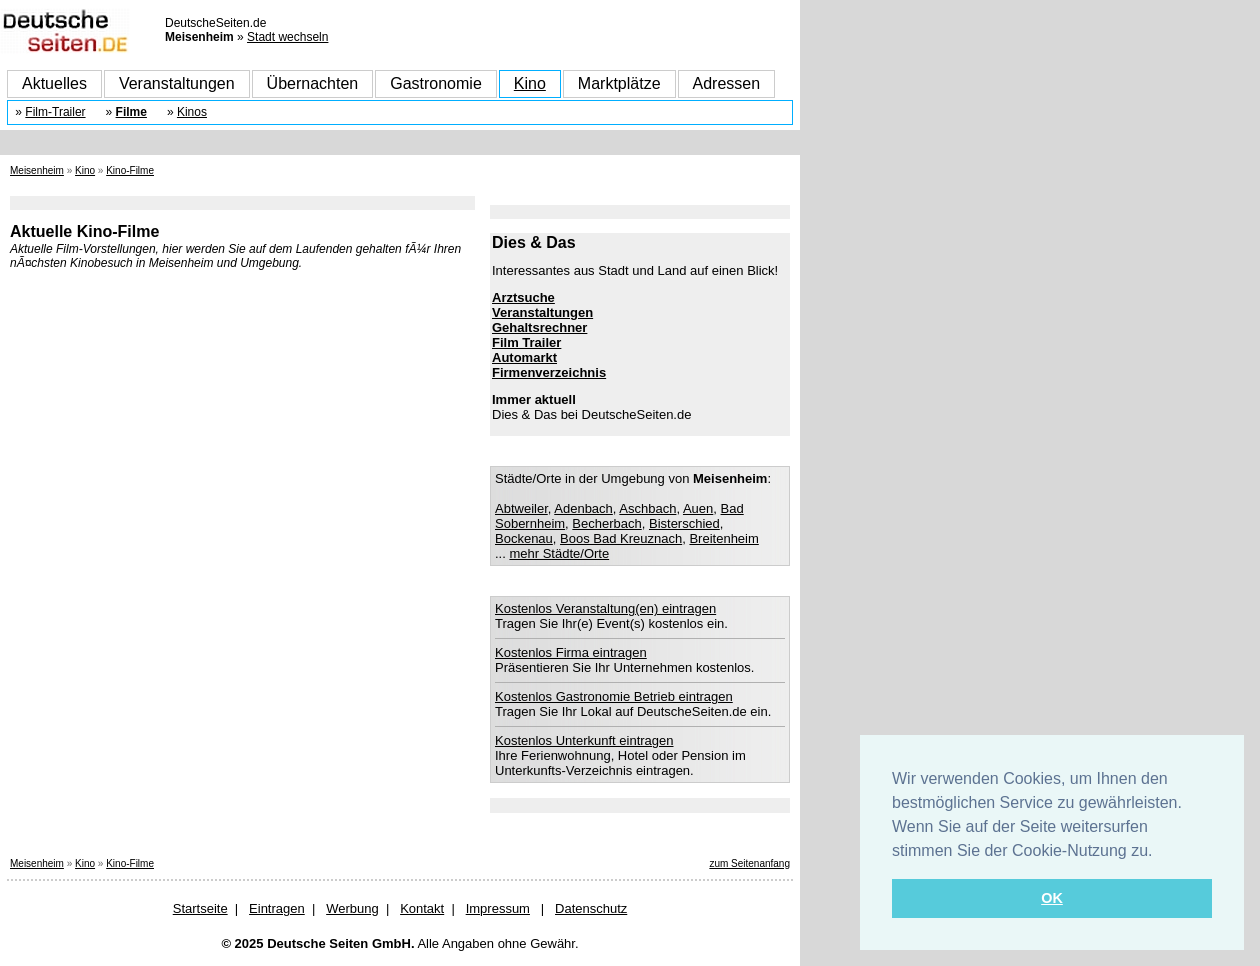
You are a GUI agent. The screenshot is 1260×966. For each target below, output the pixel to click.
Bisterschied (684, 523)
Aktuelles (54, 83)
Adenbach (583, 508)
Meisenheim (37, 170)
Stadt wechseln (287, 37)
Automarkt (524, 357)
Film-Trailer (55, 112)
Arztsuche (523, 297)
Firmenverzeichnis (549, 372)
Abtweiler (521, 508)
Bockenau (524, 538)
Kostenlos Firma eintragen (571, 652)
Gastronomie (436, 83)
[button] (1160, 852)
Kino (530, 83)
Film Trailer (526, 342)
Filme (131, 112)
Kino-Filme (130, 170)
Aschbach (647, 508)
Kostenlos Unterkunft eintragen (584, 740)
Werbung (352, 908)
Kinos (192, 112)
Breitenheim (723, 538)
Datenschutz (591, 908)
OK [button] (1052, 898)
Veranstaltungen (177, 83)
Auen (698, 508)
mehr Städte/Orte (559, 553)
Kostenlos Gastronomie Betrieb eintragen (614, 696)
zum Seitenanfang (749, 863)
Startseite (200, 908)
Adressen (727, 83)
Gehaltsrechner (539, 327)
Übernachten (313, 83)
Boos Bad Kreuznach (621, 538)
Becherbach (606, 523)
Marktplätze (619, 83)
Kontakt (422, 908)
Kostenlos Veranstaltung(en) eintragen (605, 608)
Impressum (498, 908)
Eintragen (277, 908)
